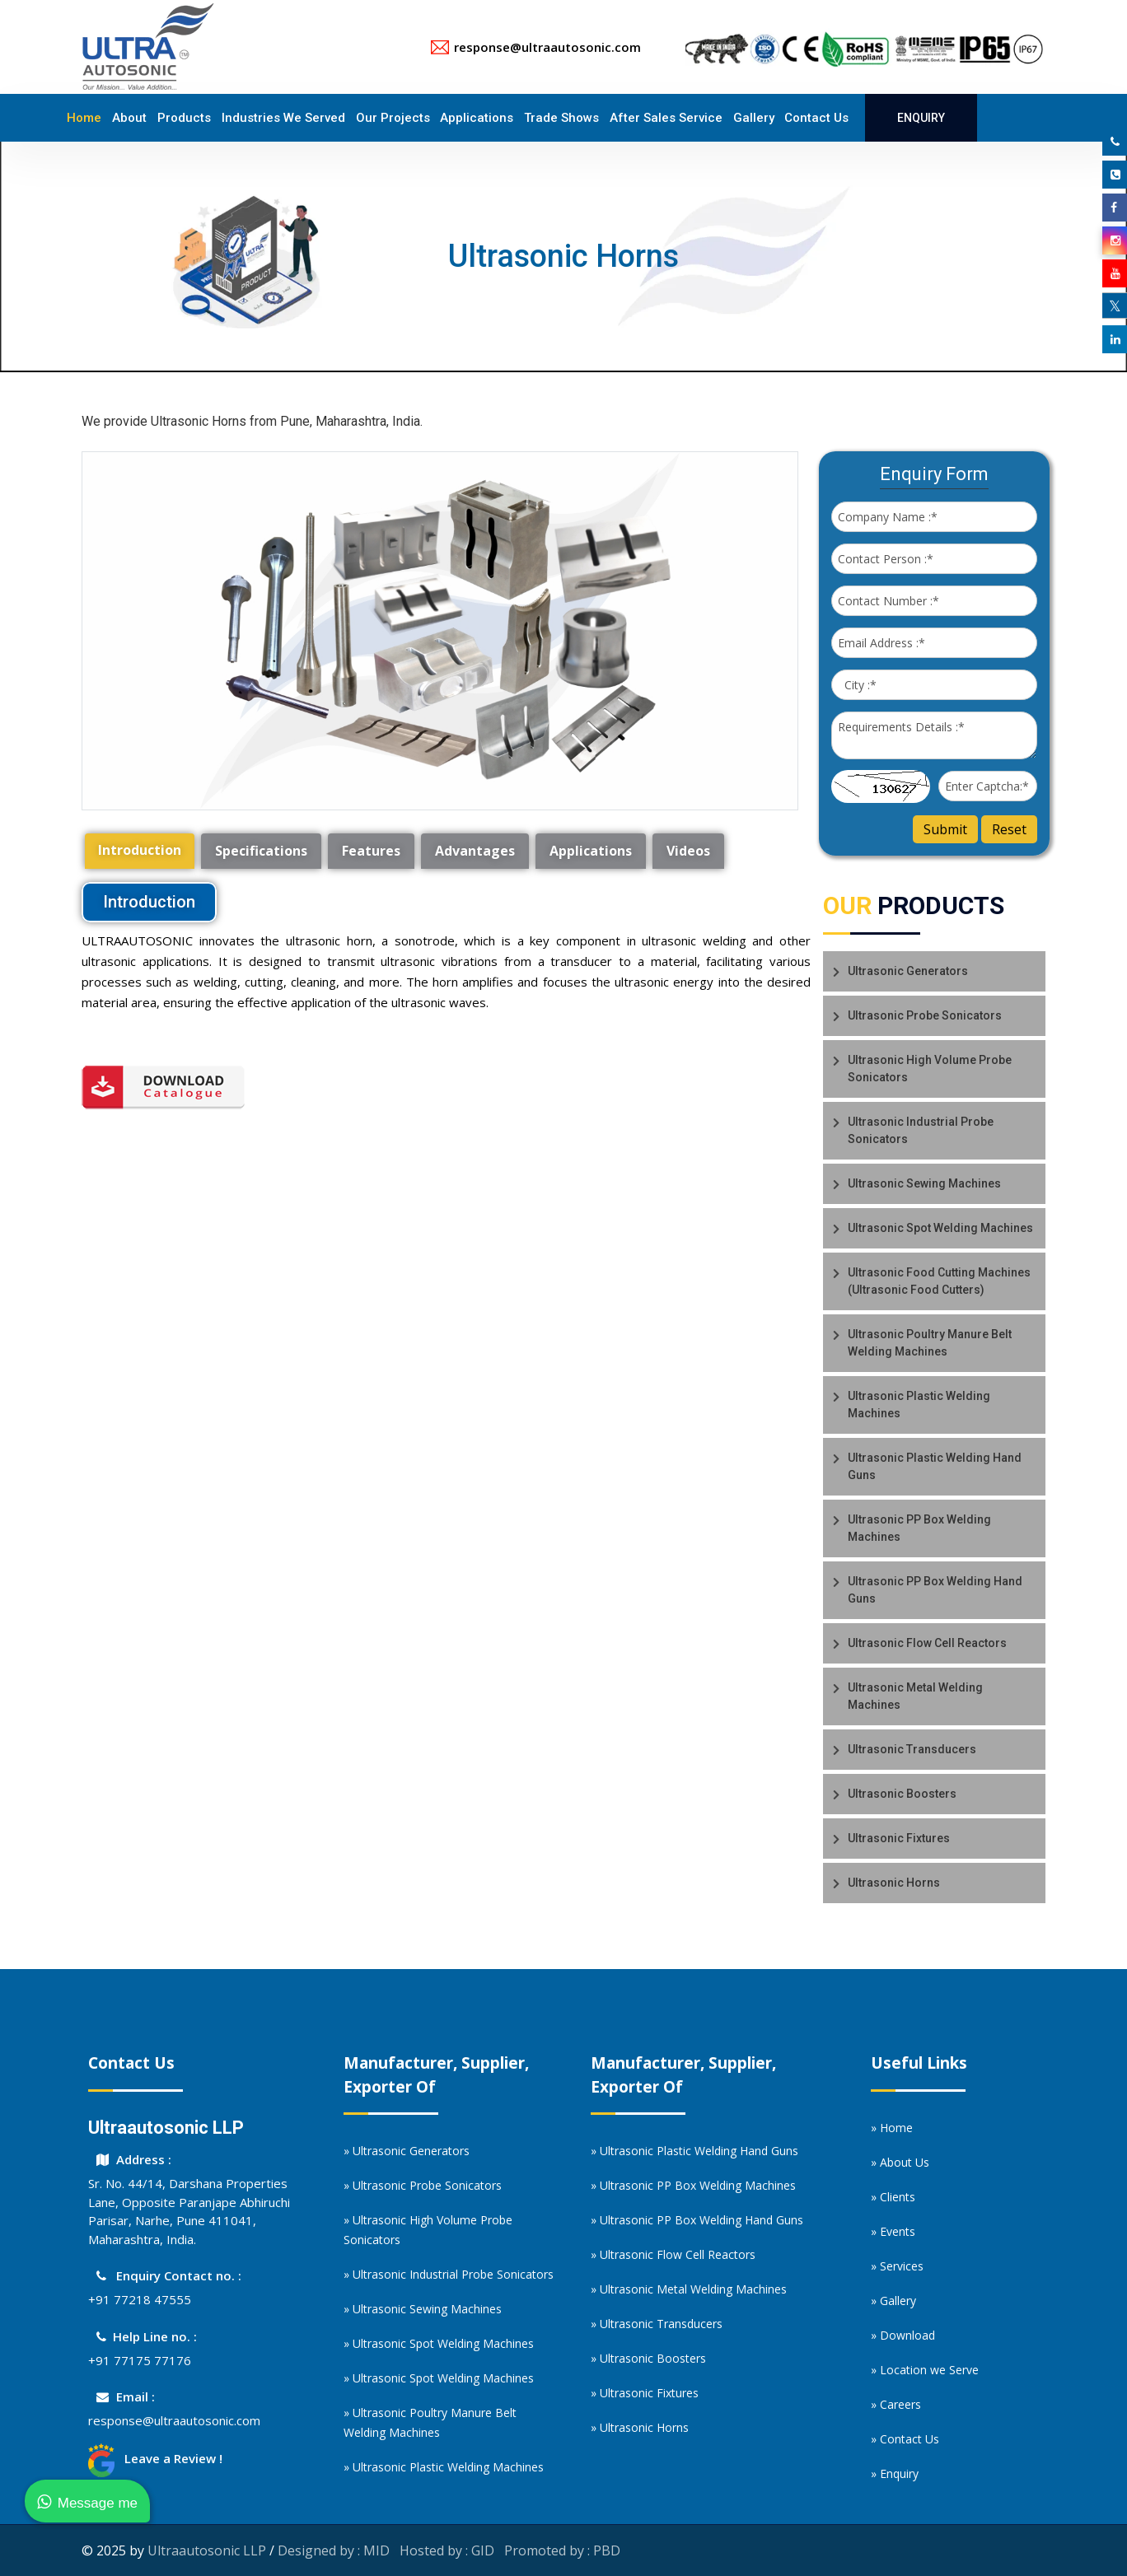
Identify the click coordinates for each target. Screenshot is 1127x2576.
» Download (903, 2335)
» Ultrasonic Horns (640, 2427)
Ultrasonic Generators (908, 971)
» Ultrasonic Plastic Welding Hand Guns (694, 2150)
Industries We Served (283, 117)
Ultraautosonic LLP (206, 2550)
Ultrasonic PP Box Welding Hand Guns (935, 1590)
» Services (897, 2266)
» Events (893, 2231)
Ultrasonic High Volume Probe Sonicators (930, 1068)
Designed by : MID (334, 2550)
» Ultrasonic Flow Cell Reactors (673, 2254)
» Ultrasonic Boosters (648, 2358)
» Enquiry (895, 2473)
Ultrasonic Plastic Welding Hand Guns (935, 1466)
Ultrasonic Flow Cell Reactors (927, 1643)
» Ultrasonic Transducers (656, 2323)
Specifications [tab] (261, 851)
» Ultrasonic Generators (407, 2150)
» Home (892, 2127)
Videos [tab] (688, 851)
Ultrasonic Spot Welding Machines (940, 1227)
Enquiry (921, 117)
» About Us (900, 2162)
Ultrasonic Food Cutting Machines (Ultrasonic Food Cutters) (939, 1281)
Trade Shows (561, 117)
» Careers (896, 2404)
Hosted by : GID (447, 2550)
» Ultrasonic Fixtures (645, 2393)
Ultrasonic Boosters (902, 1793)
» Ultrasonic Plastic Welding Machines (444, 2467)
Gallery (753, 117)
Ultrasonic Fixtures (899, 1838)
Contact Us (816, 117)
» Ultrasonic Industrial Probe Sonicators (449, 2274)
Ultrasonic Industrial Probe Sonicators (921, 1130)
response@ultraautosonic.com (174, 2420)
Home (84, 117)
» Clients (893, 2197)
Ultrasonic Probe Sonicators (925, 1015)
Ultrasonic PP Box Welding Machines (919, 1528)
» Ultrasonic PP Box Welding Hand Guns (697, 2220)
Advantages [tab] (475, 851)
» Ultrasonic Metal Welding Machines (689, 2289)
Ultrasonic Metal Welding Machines (915, 1696)
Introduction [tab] (139, 850)
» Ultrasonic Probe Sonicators (423, 2185)
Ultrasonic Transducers (912, 1749)
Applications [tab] (590, 851)
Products (184, 117)
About (129, 117)
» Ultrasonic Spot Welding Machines (439, 2343)
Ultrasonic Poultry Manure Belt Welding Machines (930, 1343)
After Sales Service (666, 117)
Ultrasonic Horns (894, 1882)
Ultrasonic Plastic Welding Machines (919, 1404)
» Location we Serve (925, 2370)
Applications (476, 117)
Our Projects (393, 117)
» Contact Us (905, 2439)
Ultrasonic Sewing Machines (924, 1183)
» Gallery (893, 2300)
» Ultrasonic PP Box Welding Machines (693, 2185)
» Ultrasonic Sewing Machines (423, 2309)
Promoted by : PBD (562, 2550)
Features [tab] (371, 851)
